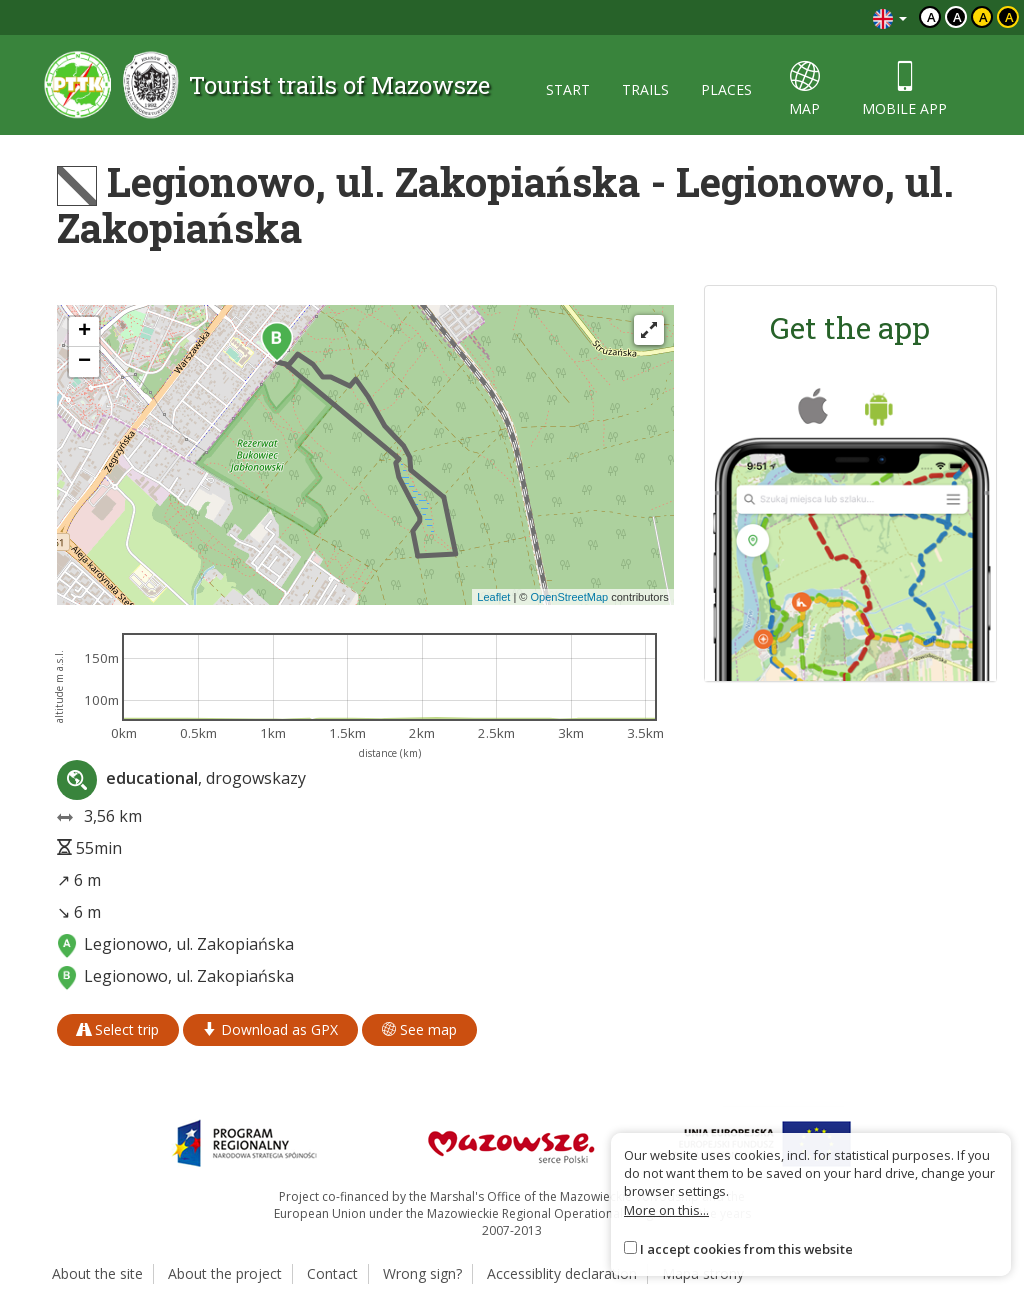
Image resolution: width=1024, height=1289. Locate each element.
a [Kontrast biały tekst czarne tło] (957, 17)
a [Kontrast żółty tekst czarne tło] (1009, 17)
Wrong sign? (422, 1273)
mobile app (904, 89)
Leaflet (493, 597)
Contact (332, 1273)
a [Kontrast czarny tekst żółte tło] (983, 17)
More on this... (666, 1210)
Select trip (118, 1029)
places (726, 89)
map (804, 89)
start (568, 89)
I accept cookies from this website (746, 1249)
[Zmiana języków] (890, 17)
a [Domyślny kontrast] (931, 17)
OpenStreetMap (569, 597)
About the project (225, 1273)
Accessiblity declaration (562, 1273)
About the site (97, 1273)
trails (645, 89)
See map (419, 1029)
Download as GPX (270, 1029)
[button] (277, 342)
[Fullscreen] (649, 330)
